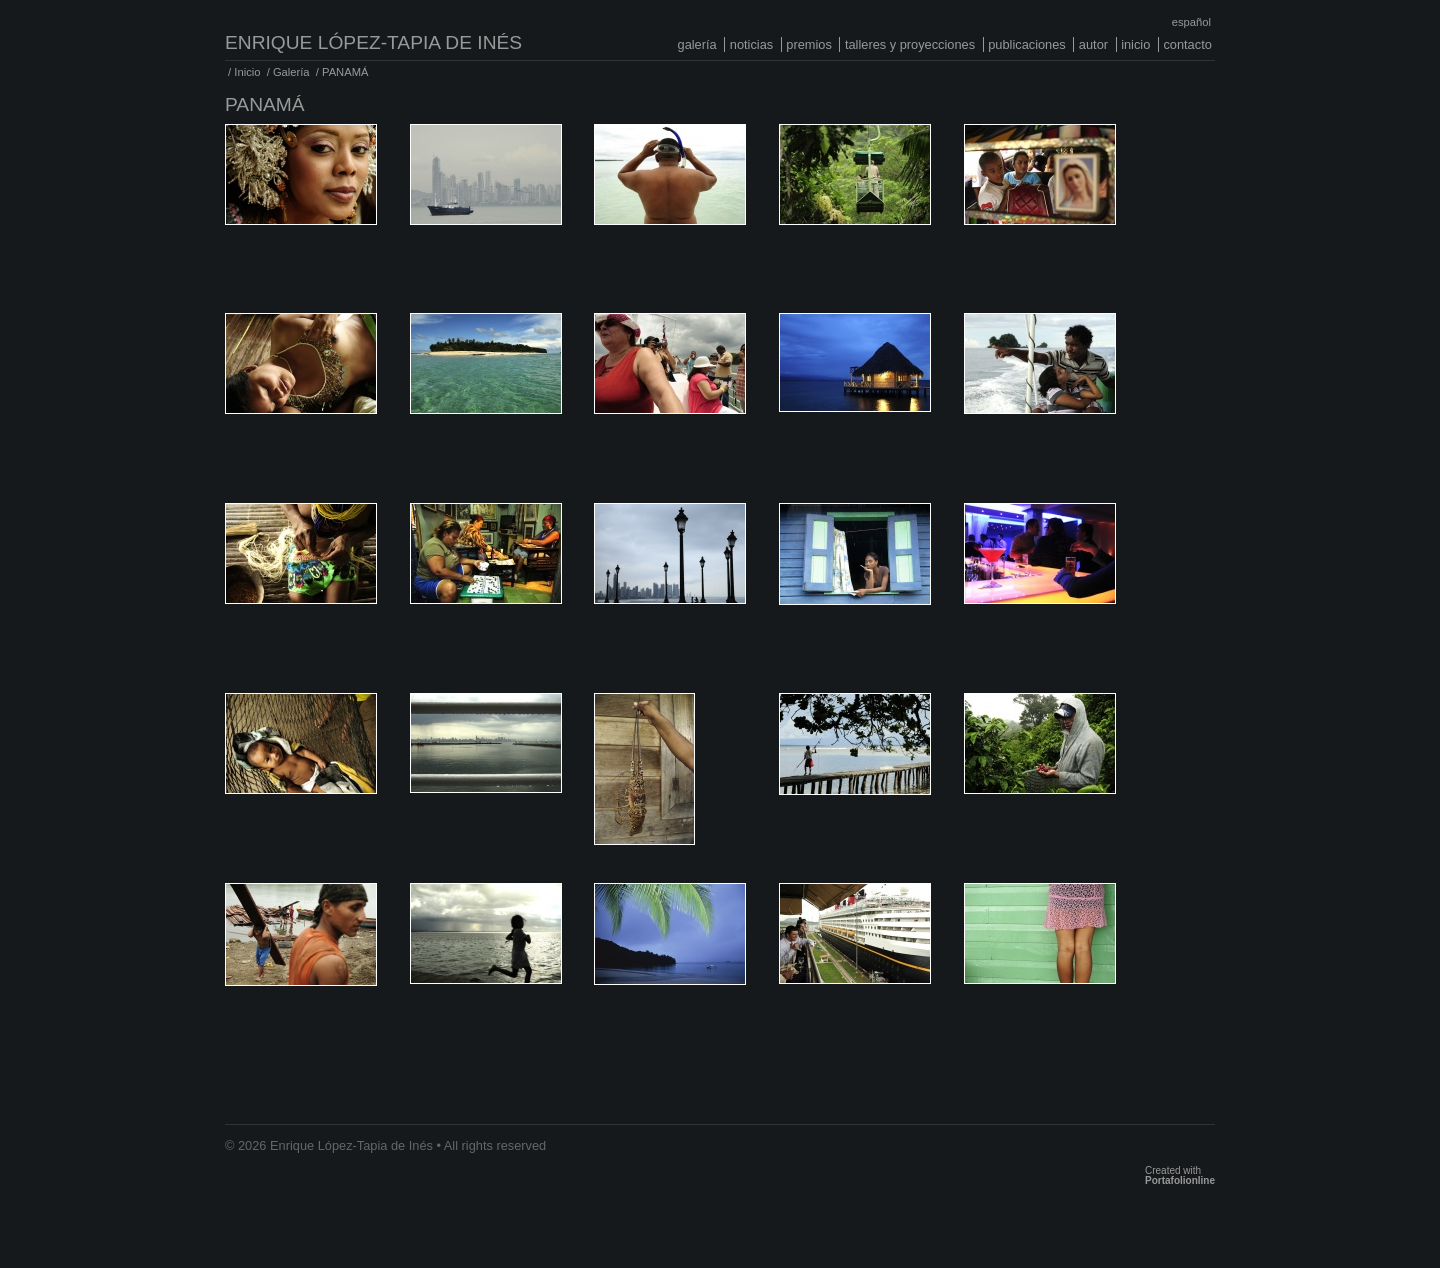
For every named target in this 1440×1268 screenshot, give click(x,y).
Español (1191, 22)
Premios (809, 44)
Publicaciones (1027, 44)
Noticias (751, 44)
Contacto (1187, 44)
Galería (697, 44)
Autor (1093, 44)
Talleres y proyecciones (910, 44)
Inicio (1135, 44)
